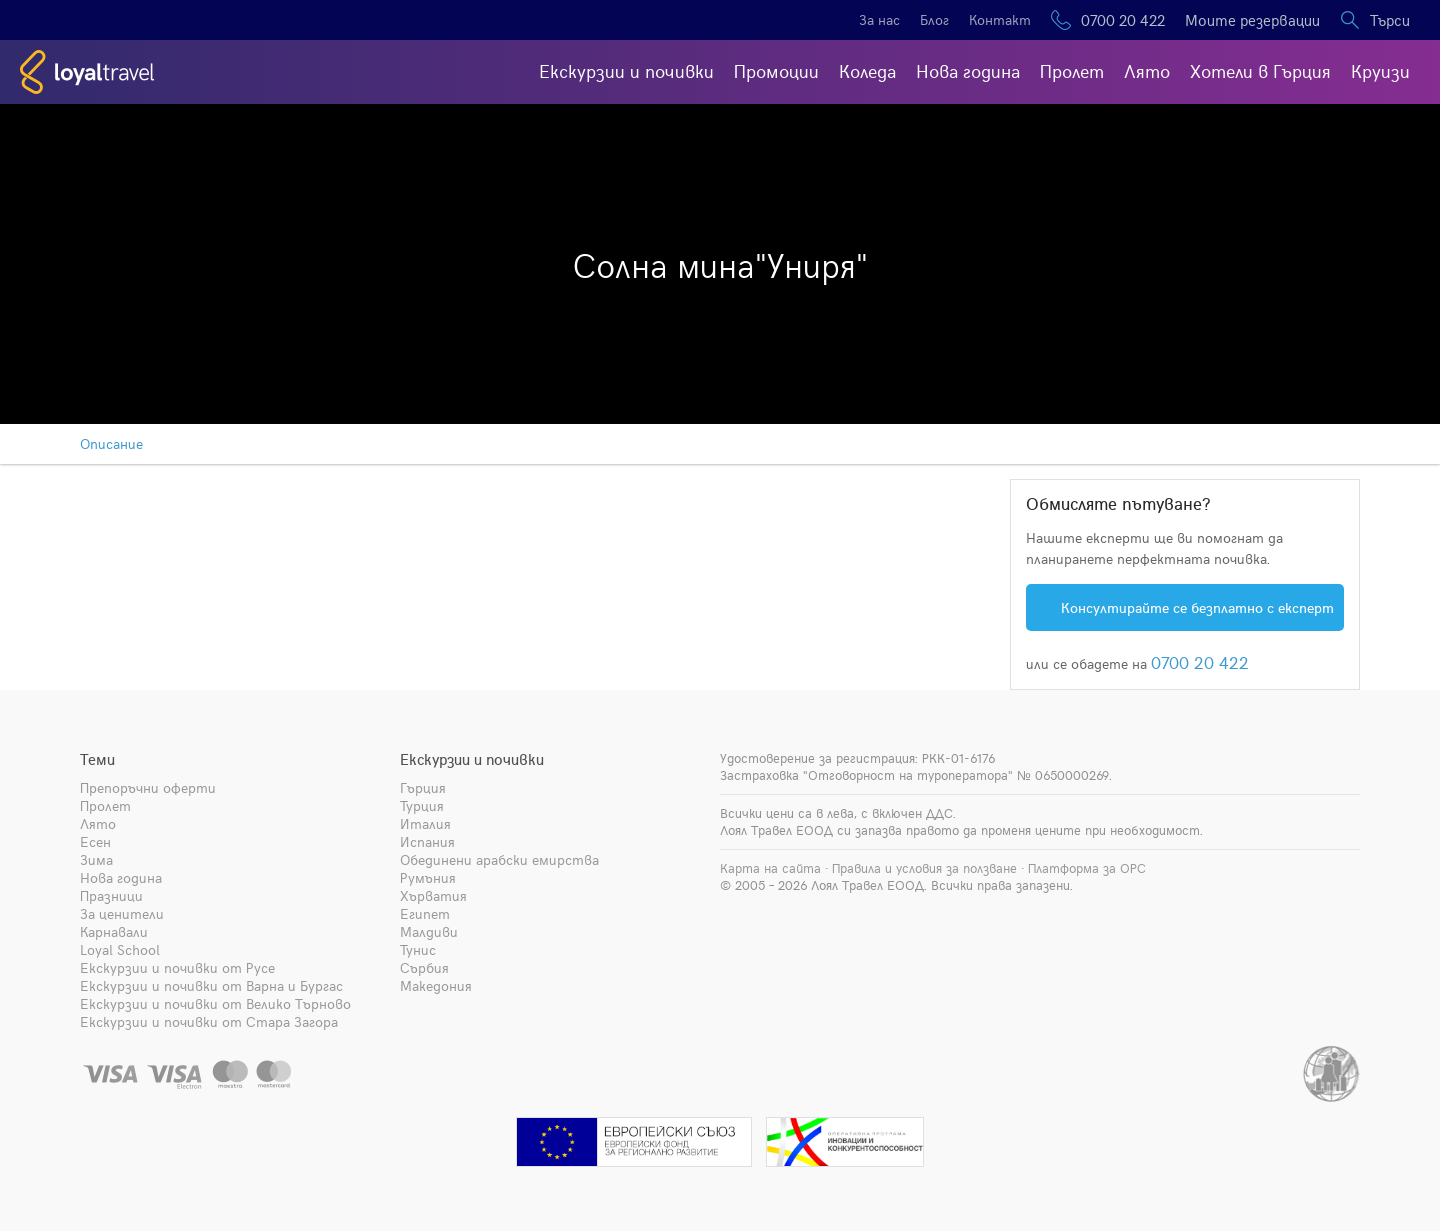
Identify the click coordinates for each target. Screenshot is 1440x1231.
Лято (1147, 70)
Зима (96, 859)
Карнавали (114, 931)
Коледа (867, 70)
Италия (425, 823)
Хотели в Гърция (1260, 70)
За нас (879, 19)
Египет (425, 913)
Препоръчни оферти (148, 787)
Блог (934, 19)
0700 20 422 (1123, 20)
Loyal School (120, 949)
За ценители (122, 913)
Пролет (1072, 70)
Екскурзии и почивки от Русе (177, 967)
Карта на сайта (770, 868)
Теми (97, 759)
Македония (436, 985)
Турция (422, 805)
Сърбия (424, 967)
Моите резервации (1252, 20)
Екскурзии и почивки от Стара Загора (209, 1021)
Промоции (776, 70)
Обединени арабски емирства (499, 859)
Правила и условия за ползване (924, 868)
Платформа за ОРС (1087, 868)
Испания (427, 841)
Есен (95, 841)
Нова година (968, 70)
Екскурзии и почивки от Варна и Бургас (211, 985)
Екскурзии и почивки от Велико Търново (215, 1003)
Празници (111, 895)
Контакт (1000, 19)
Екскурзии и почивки (626, 70)
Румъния (428, 877)
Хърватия (433, 895)
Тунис (418, 949)
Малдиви (429, 931)
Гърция (423, 787)
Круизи (1380, 70)
